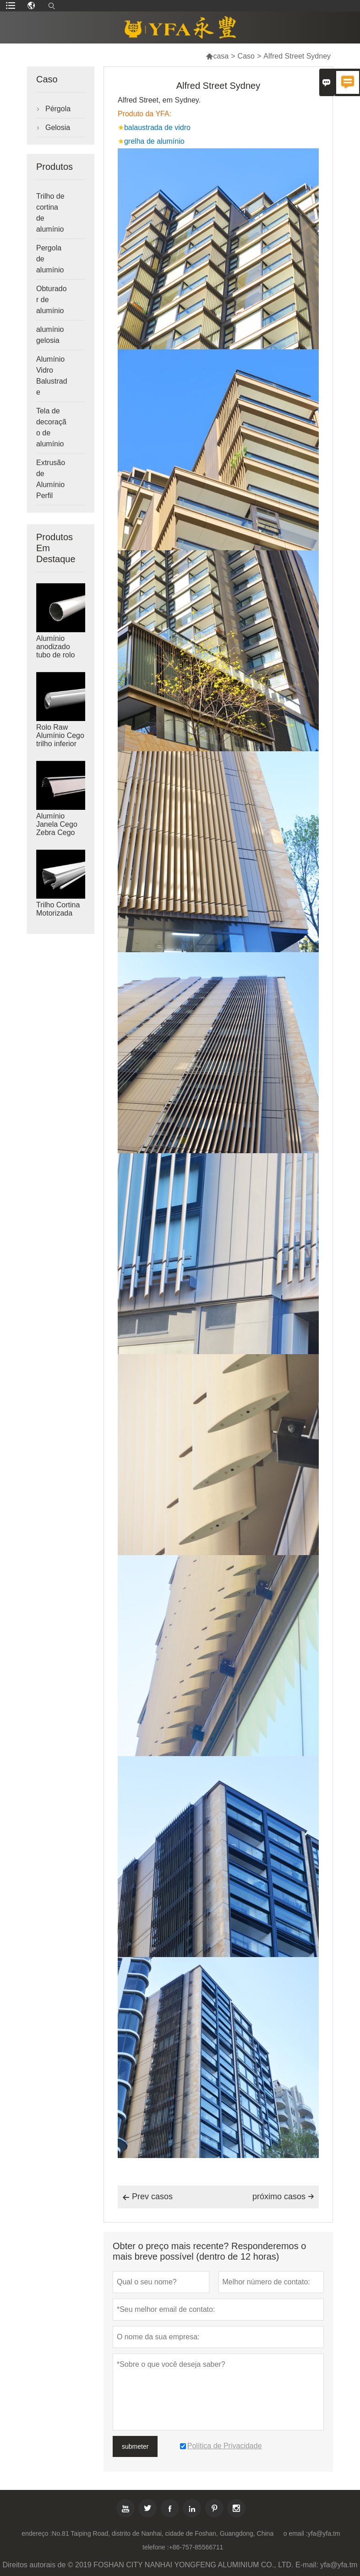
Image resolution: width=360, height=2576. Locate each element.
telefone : (155, 2547)
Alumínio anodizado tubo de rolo (55, 647)
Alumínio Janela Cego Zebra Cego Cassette (56, 828)
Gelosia (57, 127)
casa (217, 56)
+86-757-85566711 (196, 2547)
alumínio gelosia (50, 334)
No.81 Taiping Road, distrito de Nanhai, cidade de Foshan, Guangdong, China (162, 2533)
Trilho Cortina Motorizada (58, 909)
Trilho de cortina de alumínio (50, 212)
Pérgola (58, 109)
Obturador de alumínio (51, 300)
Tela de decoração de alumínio (51, 427)
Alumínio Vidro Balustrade (51, 375)
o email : (296, 2533)
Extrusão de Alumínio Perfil (50, 479)
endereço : (37, 2533)
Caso (246, 56)
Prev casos (147, 2197)
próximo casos (283, 2196)
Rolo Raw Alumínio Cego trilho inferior (60, 735)
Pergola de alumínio (50, 259)
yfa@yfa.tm (324, 2533)
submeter (135, 2446)
